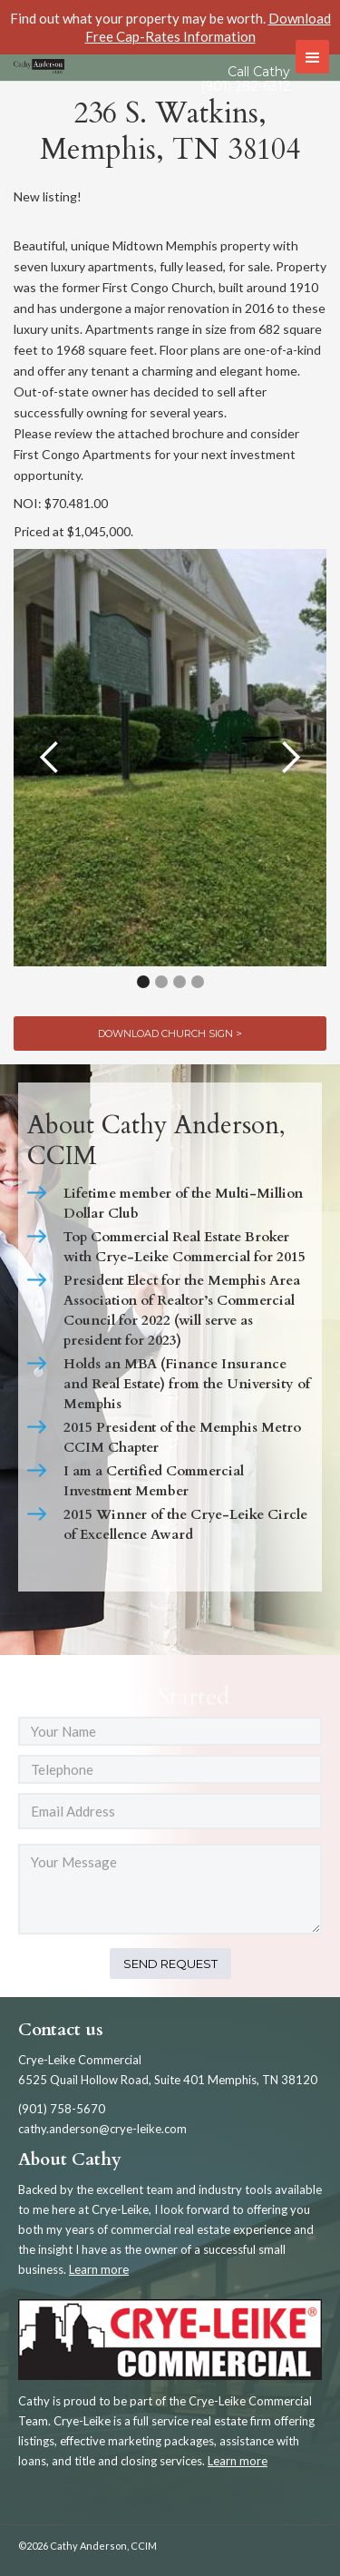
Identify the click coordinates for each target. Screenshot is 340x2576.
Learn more (99, 2269)
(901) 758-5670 (61, 2108)
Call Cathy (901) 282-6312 (245, 78)
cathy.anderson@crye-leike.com (102, 2128)
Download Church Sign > (170, 1033)
